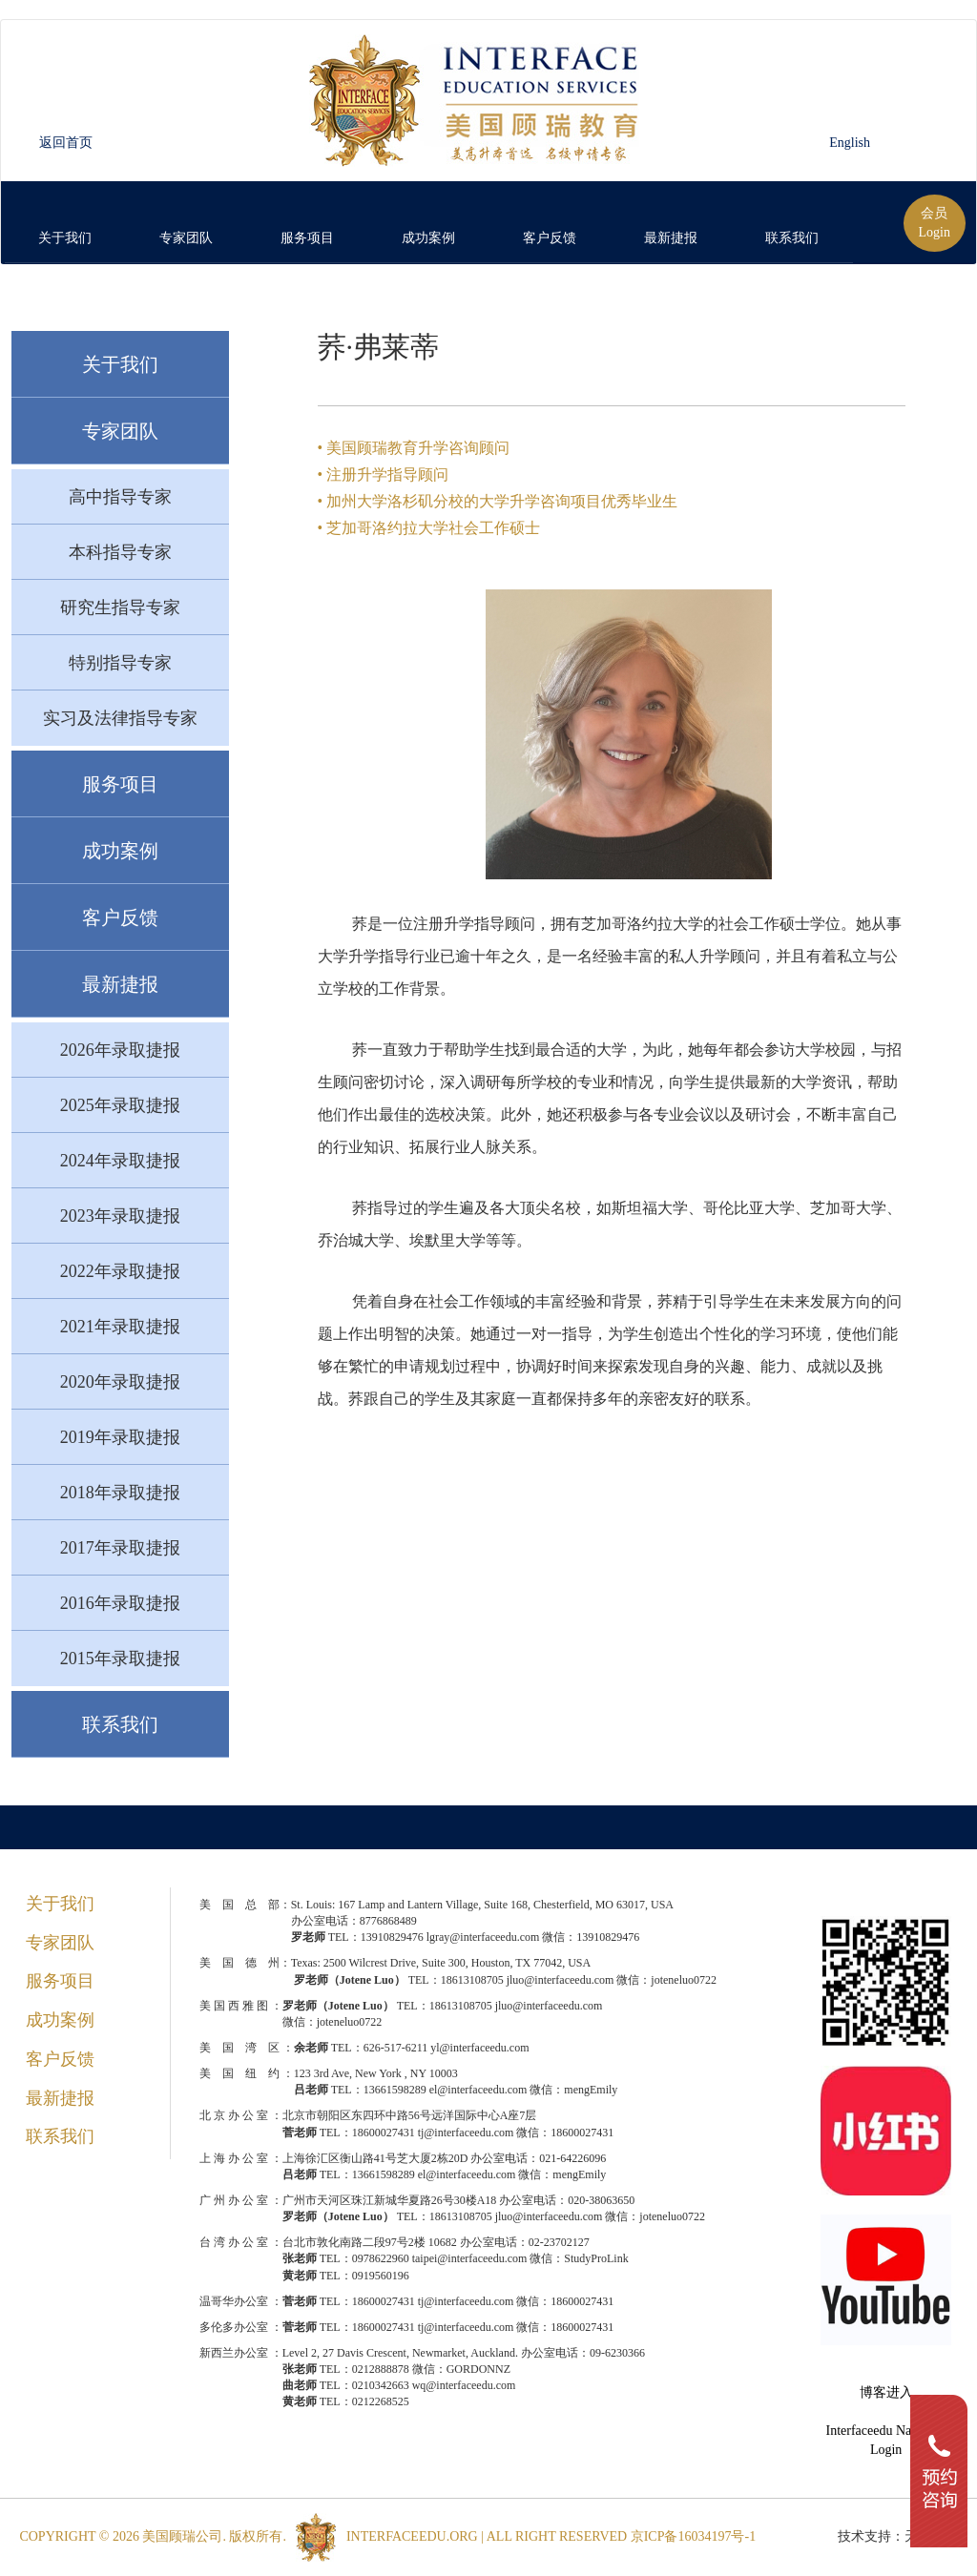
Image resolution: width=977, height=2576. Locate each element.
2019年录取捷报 (120, 1437)
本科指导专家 (120, 552)
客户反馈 (120, 917)
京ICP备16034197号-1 (695, 2536)
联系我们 (120, 1724)
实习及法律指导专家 (120, 718)
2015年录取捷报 (120, 1658)
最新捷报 (120, 984)
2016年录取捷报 (120, 1603)
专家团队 (120, 431)
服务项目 (120, 783)
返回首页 (66, 142)
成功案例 (120, 850)
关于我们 (120, 364)
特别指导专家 (120, 662)
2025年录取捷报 (120, 1105)
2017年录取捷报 (120, 1547)
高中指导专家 (120, 496)
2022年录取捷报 (120, 1271)
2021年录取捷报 (120, 1326)
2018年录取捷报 (120, 1492)
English (849, 142)
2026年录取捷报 (120, 1050)
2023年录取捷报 (120, 1216)
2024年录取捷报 (120, 1160)
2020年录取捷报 (120, 1381)
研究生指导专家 (120, 607)
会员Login (934, 222)
